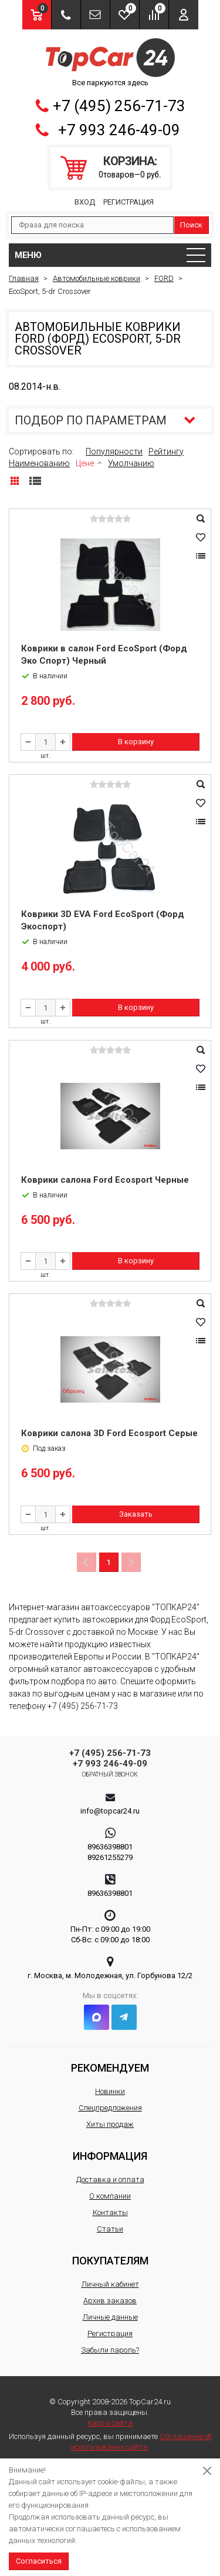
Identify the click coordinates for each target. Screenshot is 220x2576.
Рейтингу (166, 451)
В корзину (136, 741)
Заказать (136, 1514)
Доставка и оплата (110, 2179)
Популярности (114, 451)
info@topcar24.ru (110, 1810)
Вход (85, 202)
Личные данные (110, 2317)
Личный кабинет (110, 2284)
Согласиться (39, 2561)
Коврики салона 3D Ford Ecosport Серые (109, 1433)
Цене (85, 463)
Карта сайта (110, 2422)
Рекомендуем (110, 2068)
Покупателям (110, 2260)
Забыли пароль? (110, 2350)
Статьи (110, 2228)
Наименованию (39, 463)
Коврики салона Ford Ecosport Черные (105, 1180)
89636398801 (110, 1846)
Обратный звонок (110, 1774)
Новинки (110, 2091)
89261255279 (110, 1857)
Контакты (110, 2212)
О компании (110, 2196)
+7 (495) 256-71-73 (119, 106)
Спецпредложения (110, 2107)
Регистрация (128, 202)
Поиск (191, 224)
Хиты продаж (110, 2124)
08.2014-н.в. (34, 386)
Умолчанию (131, 463)
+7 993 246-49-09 (119, 130)
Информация (110, 2156)
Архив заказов (110, 2300)
